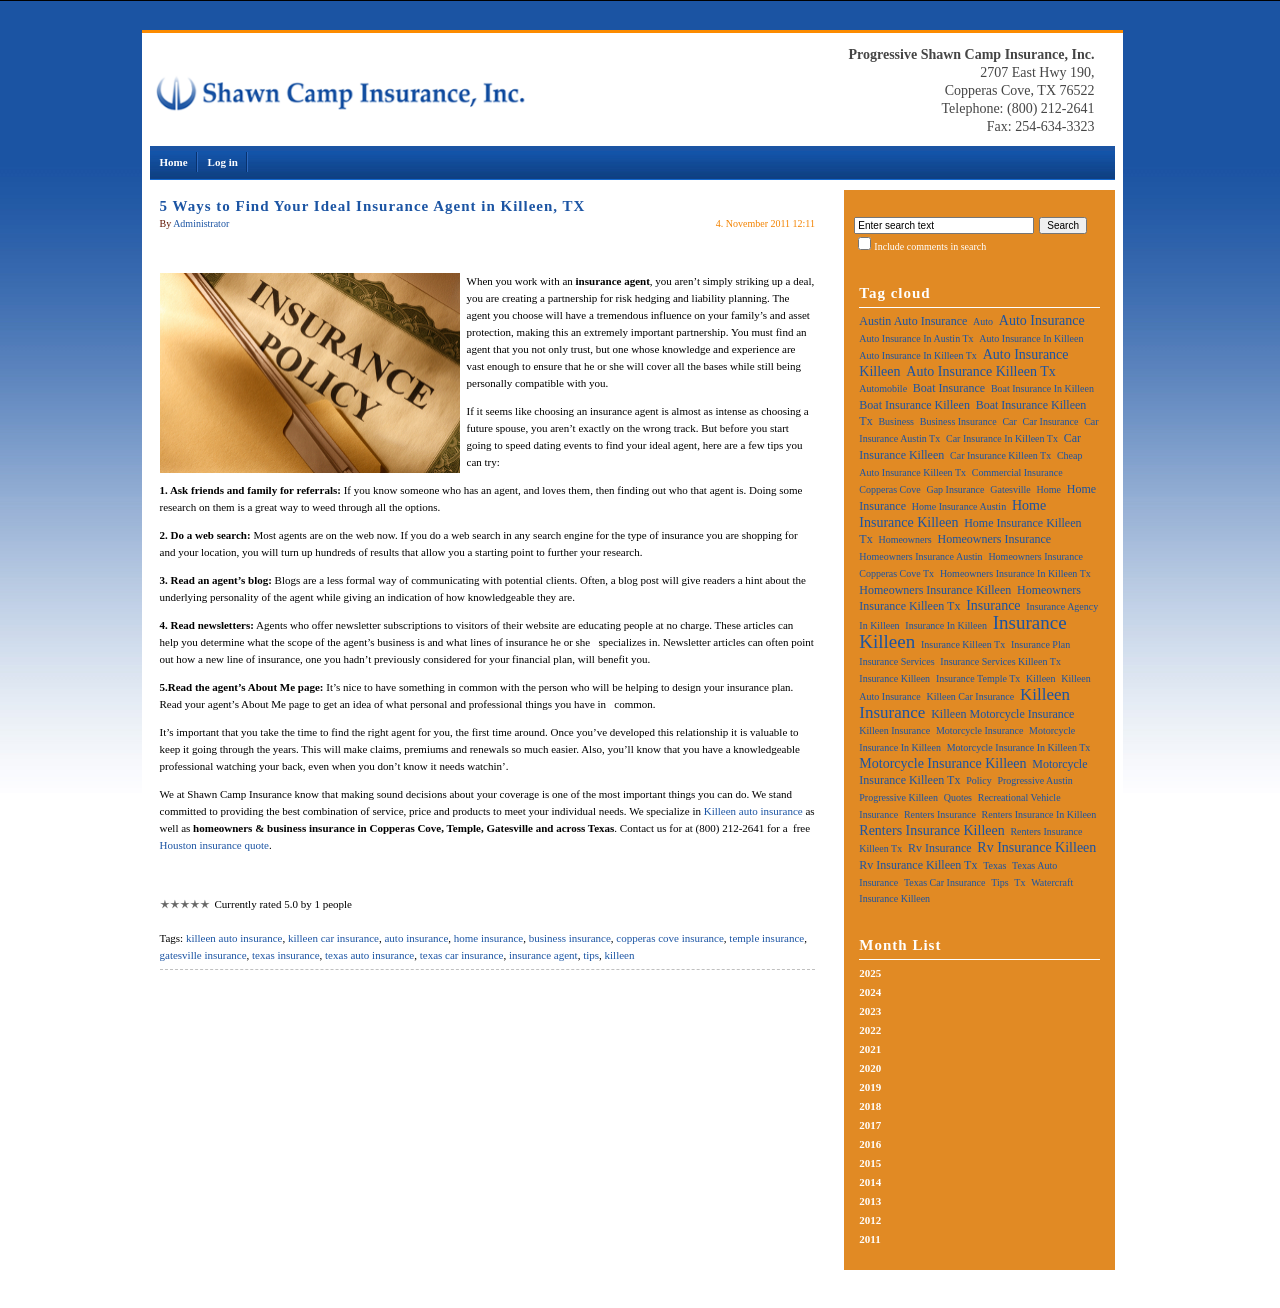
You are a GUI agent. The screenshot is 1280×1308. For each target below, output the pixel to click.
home (1049, 489)
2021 (870, 1049)
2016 (870, 1144)
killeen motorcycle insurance (1002, 714)
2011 (869, 1239)
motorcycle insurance (979, 730)
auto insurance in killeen (1031, 338)
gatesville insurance (203, 955)
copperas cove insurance (670, 938)
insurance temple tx (978, 678)
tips (591, 955)
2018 (870, 1106)
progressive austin (1034, 780)
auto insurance (416, 938)
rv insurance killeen (1036, 847)
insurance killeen (894, 678)
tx (1019, 882)
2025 (870, 973)
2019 (870, 1087)
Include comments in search (930, 246)
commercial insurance (1017, 472)
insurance (993, 605)
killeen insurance (894, 730)
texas (994, 865)
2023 (870, 1011)
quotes (958, 797)
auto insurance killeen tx (980, 371)
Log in (223, 162)
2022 (870, 1030)
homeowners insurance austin (920, 556)
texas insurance (286, 955)
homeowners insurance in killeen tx (1015, 573)
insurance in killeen (946, 625)
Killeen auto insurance (753, 811)
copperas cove (889, 489)
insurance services (896, 661)
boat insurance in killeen (1042, 388)
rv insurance (940, 848)
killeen (620, 955)
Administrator (201, 223)
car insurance (1051, 421)
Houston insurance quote (214, 845)
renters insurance (940, 814)
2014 (870, 1182)
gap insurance (955, 489)
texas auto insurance (369, 955)
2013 (870, 1201)
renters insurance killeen (931, 830)
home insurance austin (959, 506)
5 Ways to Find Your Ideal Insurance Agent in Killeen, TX (373, 206)
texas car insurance (462, 955)
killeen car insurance (333, 938)
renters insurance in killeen (1039, 814)
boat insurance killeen (914, 405)
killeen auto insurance (234, 938)
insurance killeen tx (963, 644)
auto (983, 321)
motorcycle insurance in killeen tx (1019, 747)
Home (174, 162)
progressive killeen (898, 797)
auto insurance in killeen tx (918, 355)
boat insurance (949, 388)
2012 (870, 1220)
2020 (870, 1068)
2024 (870, 992)
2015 (870, 1163)
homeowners (904, 539)
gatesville (1010, 489)
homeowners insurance (994, 539)
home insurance (488, 938)
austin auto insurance (913, 321)
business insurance (570, 938)
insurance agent (543, 955)
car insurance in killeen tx (1002, 438)
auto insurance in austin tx (916, 338)
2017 (870, 1125)
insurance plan (1040, 644)
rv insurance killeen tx (918, 865)
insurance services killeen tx (1000, 661)
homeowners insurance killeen (935, 590)
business (896, 421)
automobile (883, 388)
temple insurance (766, 938)
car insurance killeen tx (1000, 455)
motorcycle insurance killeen (942, 763)
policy (979, 780)
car (1009, 421)
